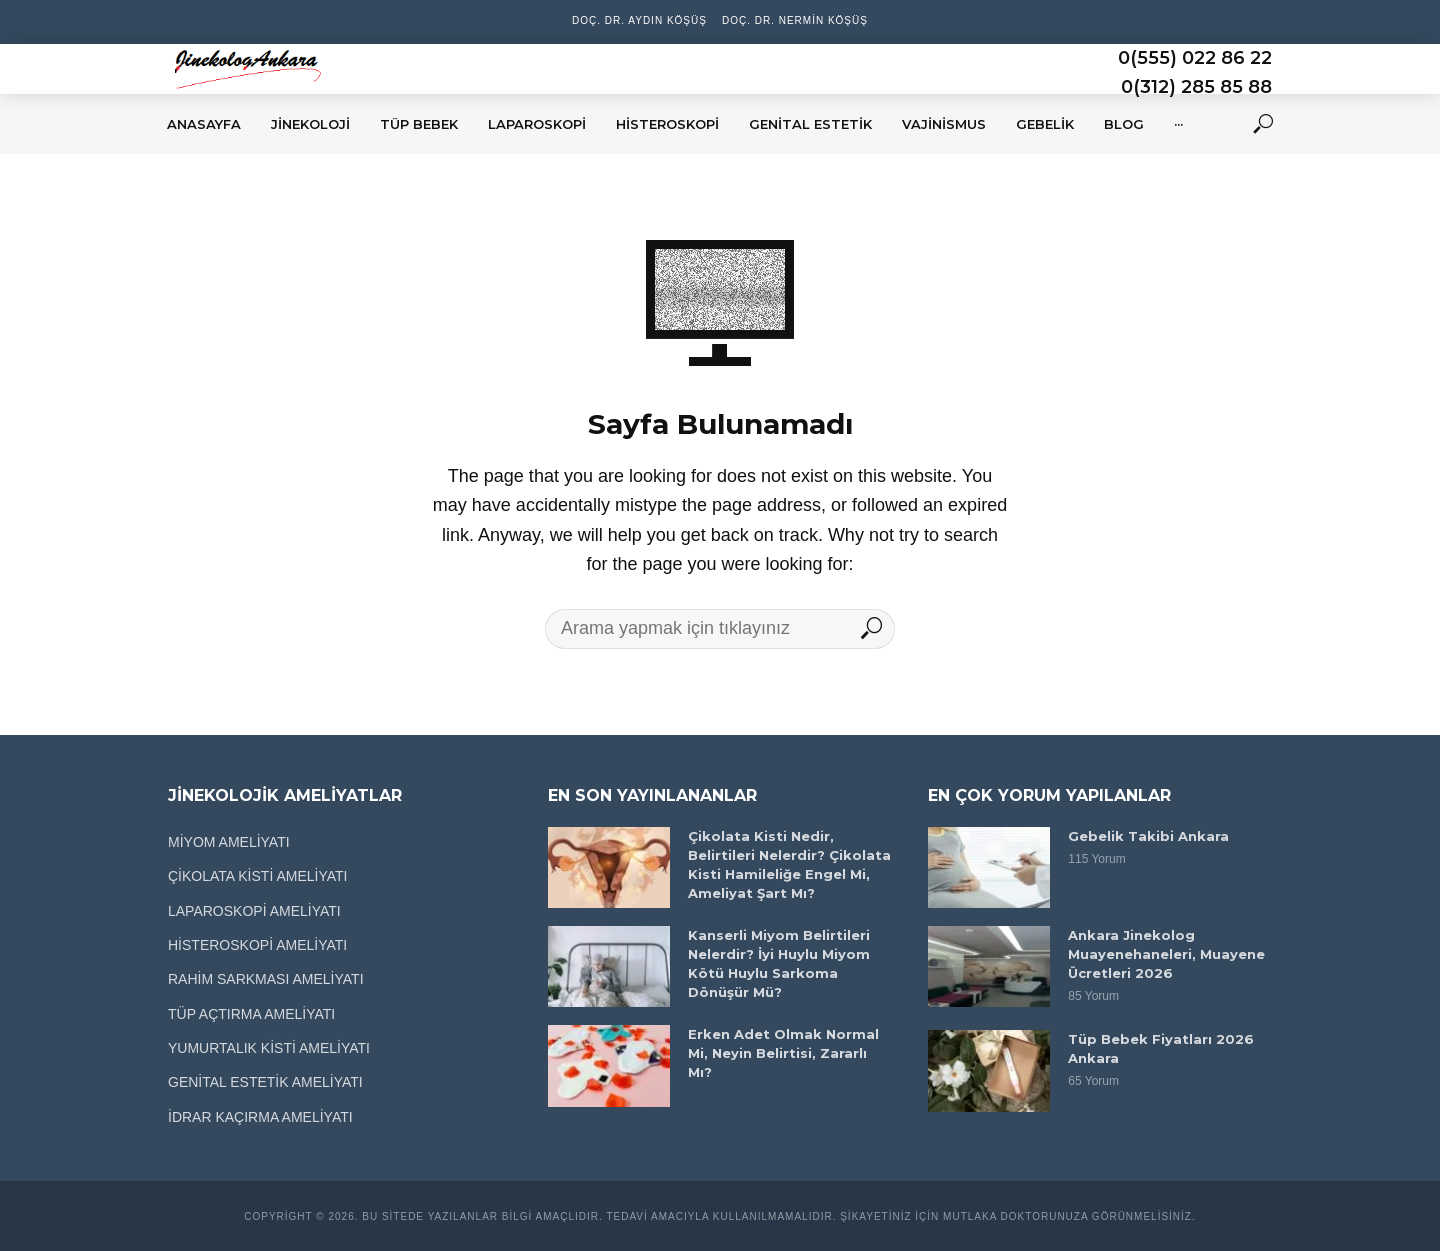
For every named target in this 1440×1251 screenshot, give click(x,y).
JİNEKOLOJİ (310, 124)
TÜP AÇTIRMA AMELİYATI (251, 1014)
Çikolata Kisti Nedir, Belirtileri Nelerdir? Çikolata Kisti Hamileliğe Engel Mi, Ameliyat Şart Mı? (789, 864)
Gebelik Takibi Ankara (1148, 836)
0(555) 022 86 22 (1195, 58)
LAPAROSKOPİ (537, 124)
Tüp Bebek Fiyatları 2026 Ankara (1161, 1048)
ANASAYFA (204, 124)
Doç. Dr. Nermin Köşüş (795, 20)
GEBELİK (1045, 124)
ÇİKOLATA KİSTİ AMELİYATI (257, 876)
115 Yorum (1096, 859)
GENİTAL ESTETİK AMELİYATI (265, 1082)
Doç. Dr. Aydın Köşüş (639, 20)
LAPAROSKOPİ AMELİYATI (254, 911)
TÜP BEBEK (419, 124)
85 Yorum (1093, 996)
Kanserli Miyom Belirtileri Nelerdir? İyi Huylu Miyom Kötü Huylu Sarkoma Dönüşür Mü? (779, 963)
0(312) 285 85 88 (1196, 87)
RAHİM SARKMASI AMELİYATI (266, 979)
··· (1178, 124)
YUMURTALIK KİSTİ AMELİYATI (269, 1048)
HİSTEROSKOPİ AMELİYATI (257, 945)
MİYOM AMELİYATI (229, 842)
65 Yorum (1093, 1081)
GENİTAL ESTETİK (810, 124)
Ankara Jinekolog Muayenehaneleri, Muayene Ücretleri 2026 (1166, 954)
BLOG (1124, 124)
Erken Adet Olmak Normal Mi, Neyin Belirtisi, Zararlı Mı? (783, 1053)
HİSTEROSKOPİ (667, 124)
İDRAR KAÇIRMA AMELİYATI (260, 1117)
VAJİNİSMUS (944, 124)
